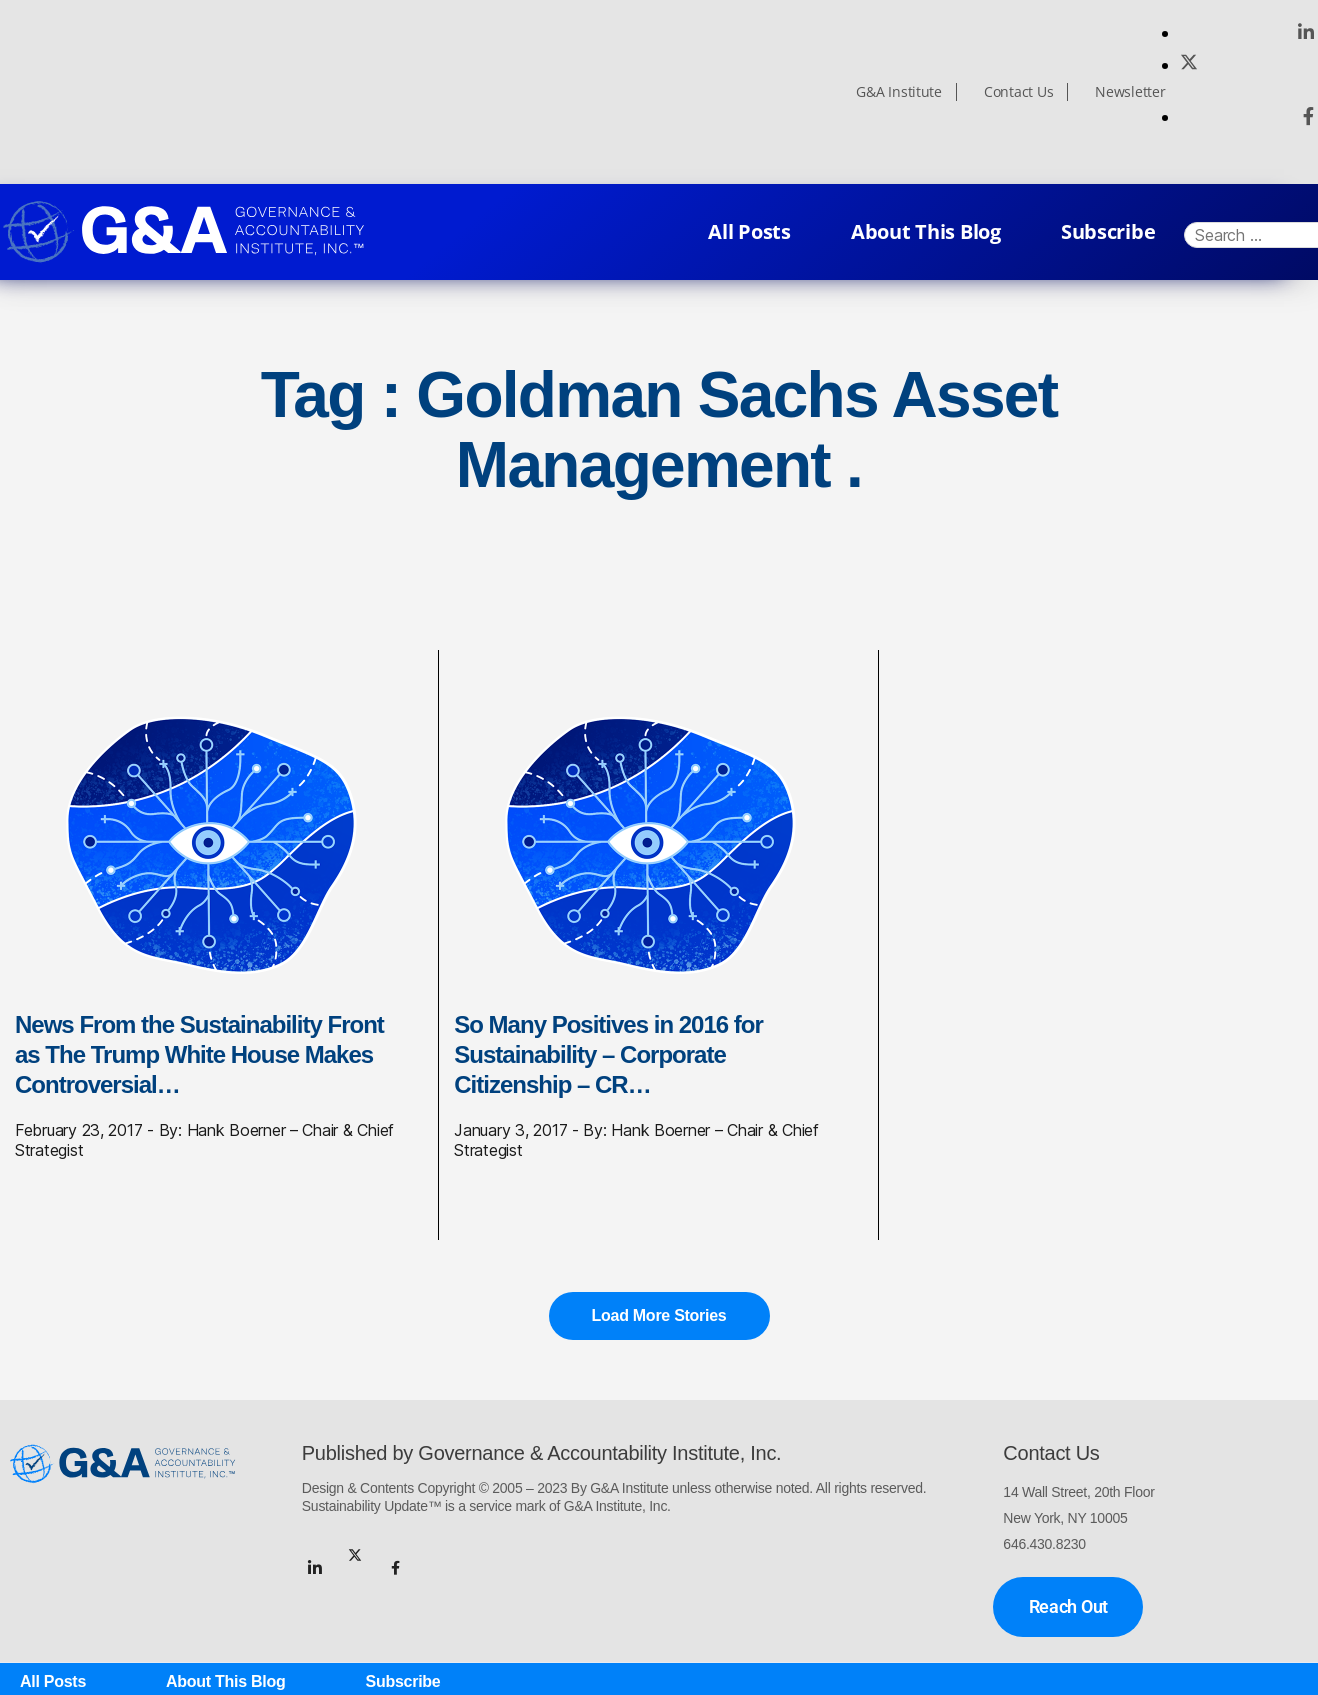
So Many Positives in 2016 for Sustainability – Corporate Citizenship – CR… (608, 1054)
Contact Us (1018, 92)
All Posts (749, 231)
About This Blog (926, 231)
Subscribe (1108, 231)
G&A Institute (899, 92)
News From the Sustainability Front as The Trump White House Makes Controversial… (199, 1054)
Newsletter (1130, 92)
